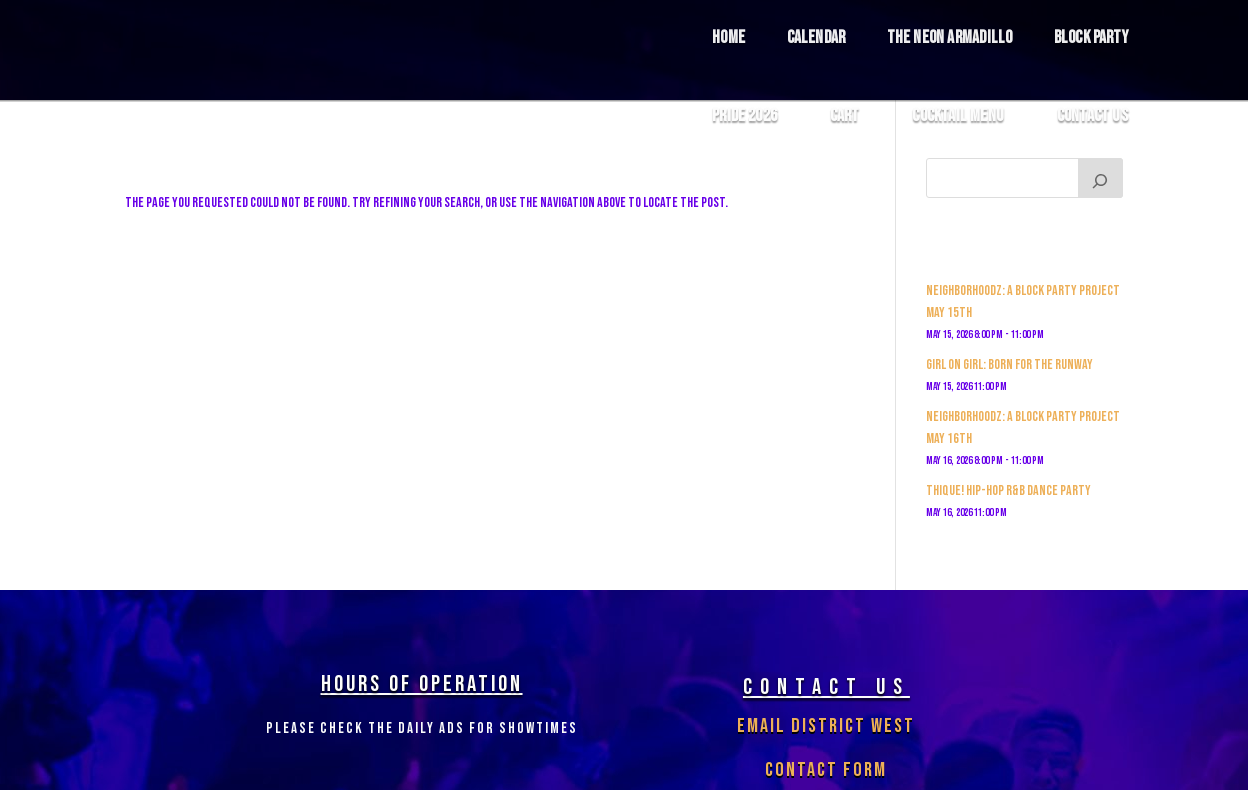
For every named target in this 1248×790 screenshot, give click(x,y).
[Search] (1101, 178)
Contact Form (826, 770)
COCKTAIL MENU (958, 116)
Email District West (826, 726)
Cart (845, 116)
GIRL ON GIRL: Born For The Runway (1009, 364)
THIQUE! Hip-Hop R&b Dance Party (1008, 490)
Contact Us (1092, 116)
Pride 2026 (744, 116)
